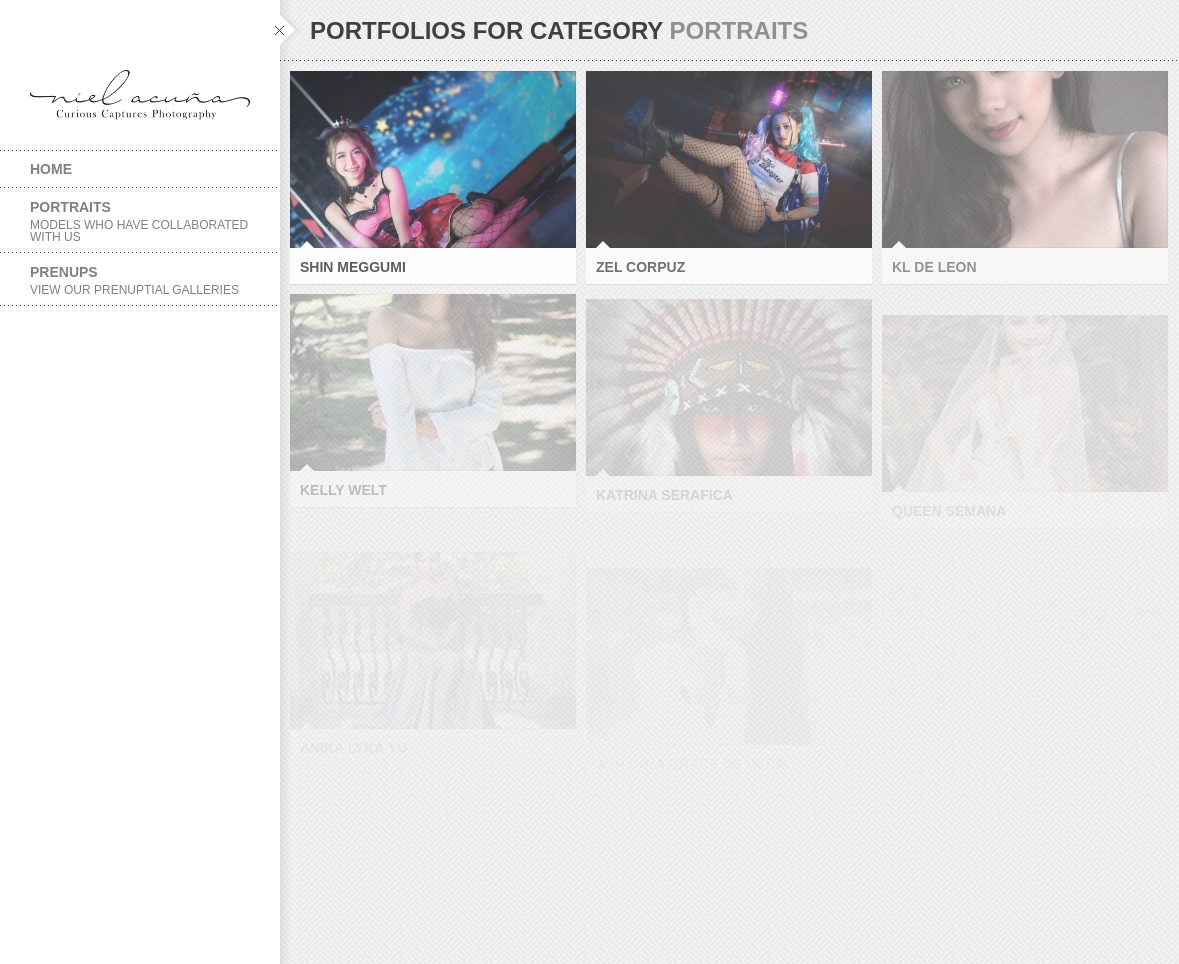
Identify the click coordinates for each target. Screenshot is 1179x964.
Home (51, 169)
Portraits (140, 221)
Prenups (140, 280)
